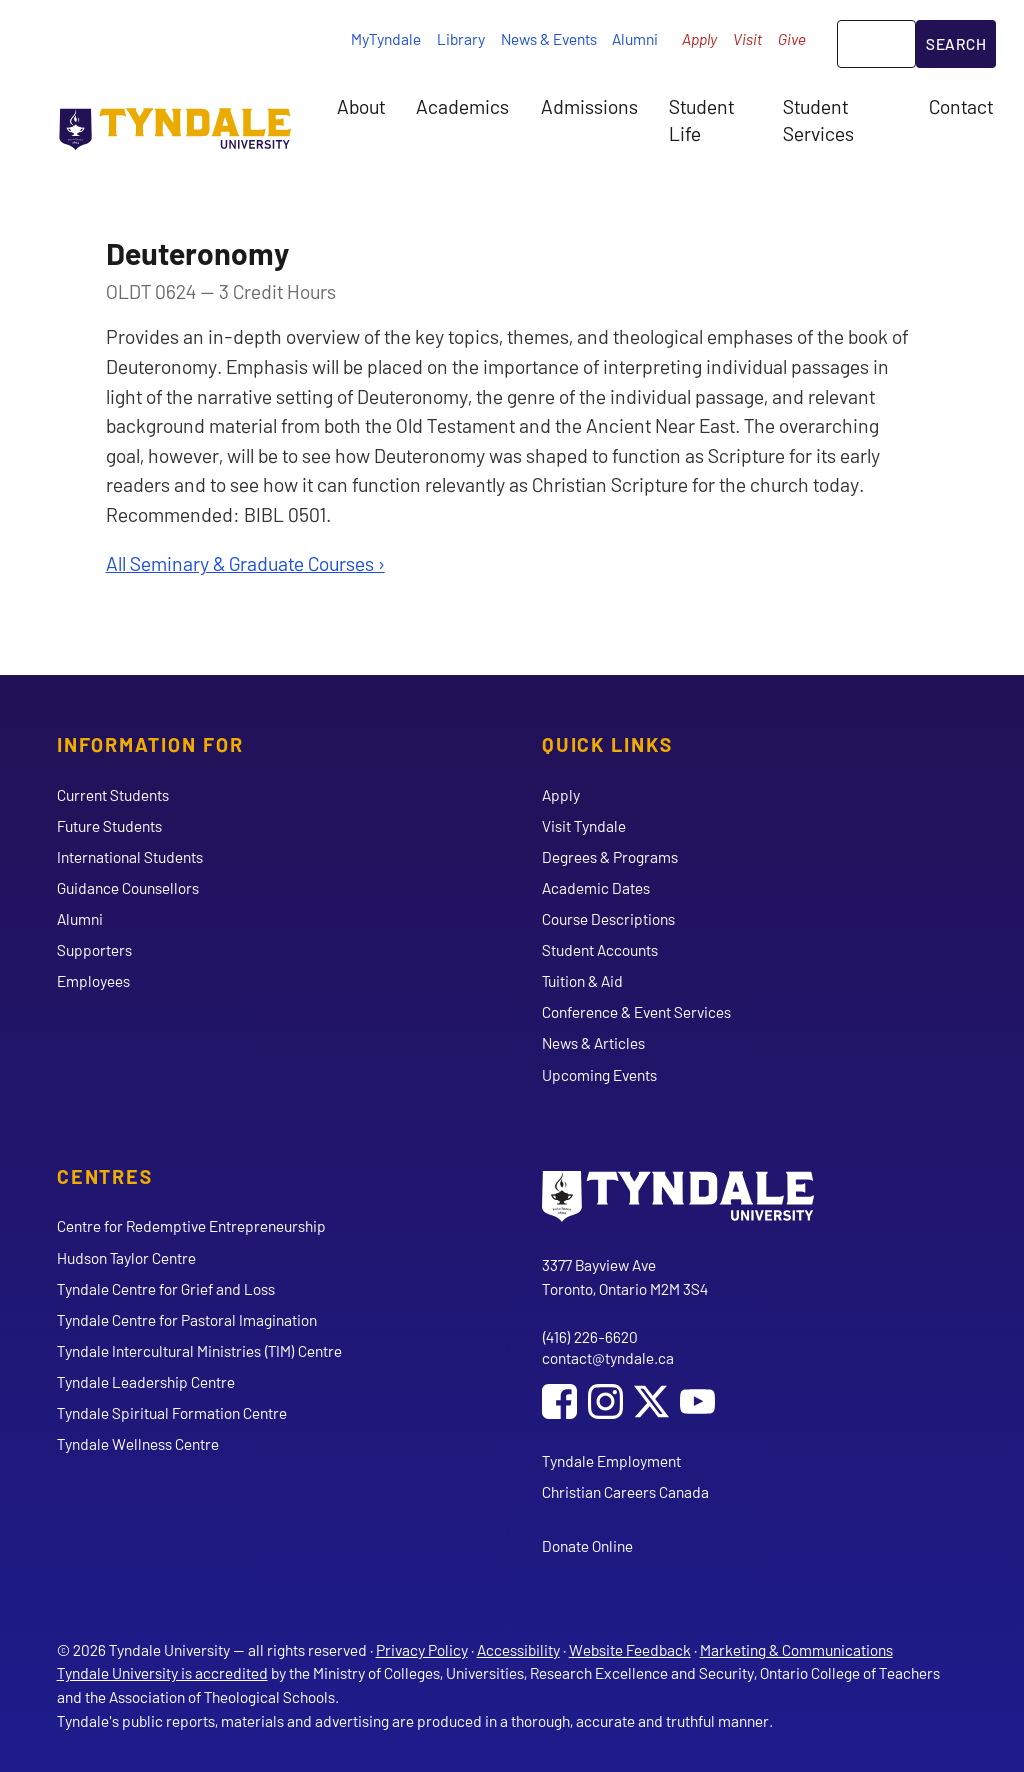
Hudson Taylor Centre (126, 1257)
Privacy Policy (422, 1649)
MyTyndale (386, 38)
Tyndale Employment (611, 1460)
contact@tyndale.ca (608, 1357)
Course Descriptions (608, 918)
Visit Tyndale (584, 825)
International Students (130, 856)
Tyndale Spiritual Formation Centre (172, 1412)
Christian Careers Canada (625, 1491)
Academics (462, 106)
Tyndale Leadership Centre (146, 1381)
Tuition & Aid (582, 980)
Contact (961, 106)
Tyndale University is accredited (162, 1672)
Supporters (94, 949)
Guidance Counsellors (128, 887)
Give (792, 38)
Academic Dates (596, 887)
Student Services (818, 119)
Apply (699, 38)
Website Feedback (630, 1649)
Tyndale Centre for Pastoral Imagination (187, 1319)
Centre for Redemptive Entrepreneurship (191, 1225)
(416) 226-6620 (590, 1336)
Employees (93, 980)
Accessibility (518, 1649)
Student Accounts (600, 949)
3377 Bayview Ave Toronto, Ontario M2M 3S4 (625, 1276)
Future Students (109, 825)
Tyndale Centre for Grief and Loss (166, 1288)
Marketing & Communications (796, 1649)
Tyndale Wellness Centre (138, 1443)
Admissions (589, 106)
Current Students (113, 794)
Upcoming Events (599, 1074)
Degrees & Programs (610, 856)
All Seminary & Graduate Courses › (245, 563)
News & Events (549, 38)
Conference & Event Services (636, 1011)
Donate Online (587, 1545)
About (361, 106)
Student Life (701, 119)
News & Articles (593, 1042)
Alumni (635, 38)
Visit (747, 38)
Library (461, 38)
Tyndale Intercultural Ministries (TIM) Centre (199, 1350)
